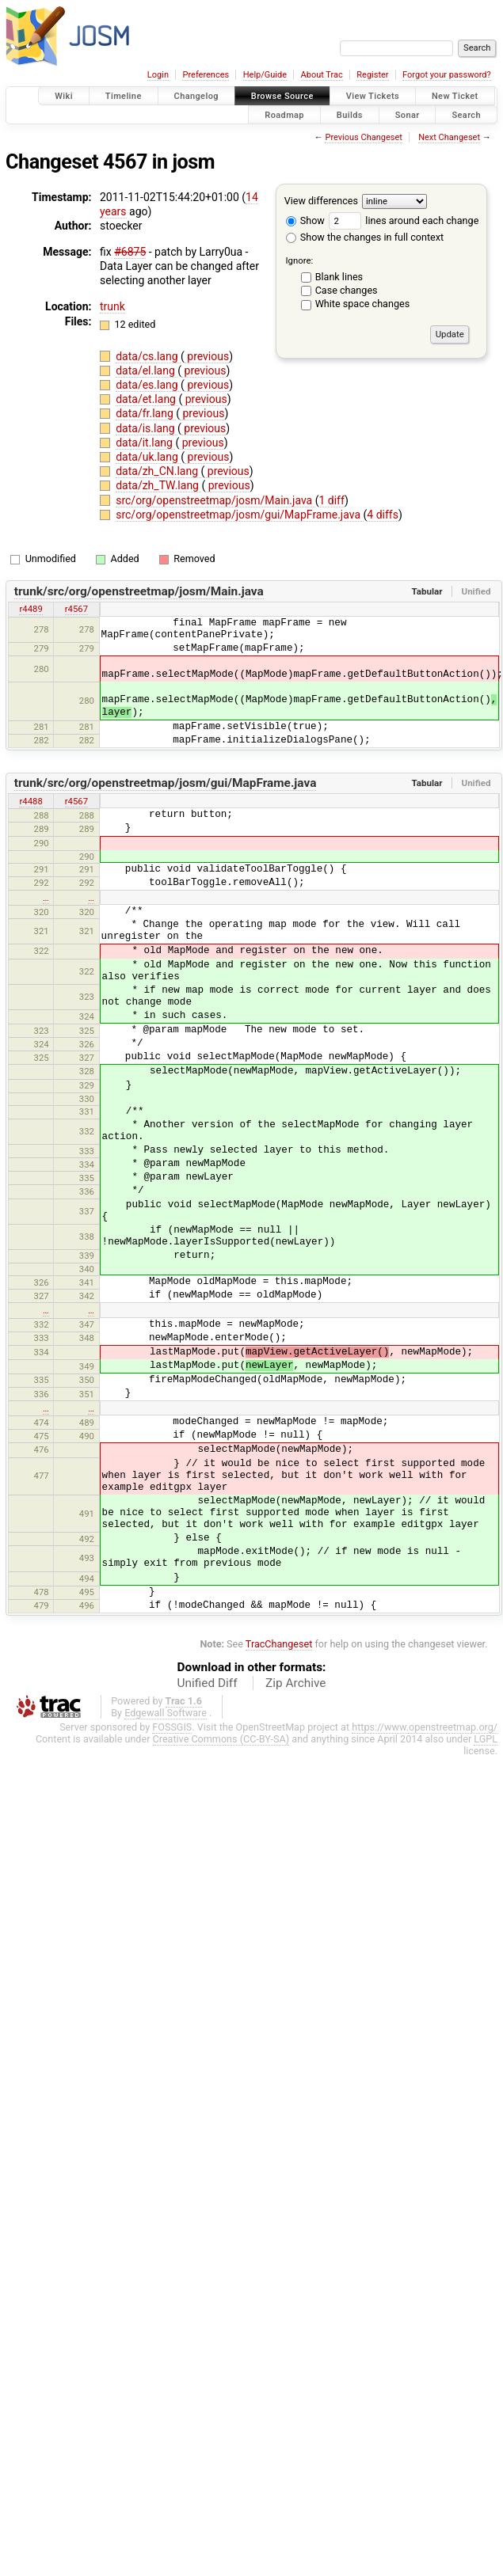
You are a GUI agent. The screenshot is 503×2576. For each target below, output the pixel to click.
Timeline (123, 96)
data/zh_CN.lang (158, 471)
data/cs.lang (148, 356)
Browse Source (282, 96)
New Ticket (455, 96)
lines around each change (403, 220)
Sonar (407, 114)
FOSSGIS (172, 1727)
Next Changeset (449, 137)
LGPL (485, 1739)
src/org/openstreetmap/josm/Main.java (215, 500)
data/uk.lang (148, 456)
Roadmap (284, 114)
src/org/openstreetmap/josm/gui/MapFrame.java (239, 514)
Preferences (205, 75)
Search (466, 114)
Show (305, 220)
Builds (350, 114)
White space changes (362, 304)
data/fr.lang (146, 413)
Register (372, 75)
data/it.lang (145, 442)
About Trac (322, 75)
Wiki (64, 96)
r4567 (76, 608)
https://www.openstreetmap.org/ (424, 1727)
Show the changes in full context (365, 237)
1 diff (331, 500)
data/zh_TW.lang (158, 485)
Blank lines (339, 277)
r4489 (30, 608)
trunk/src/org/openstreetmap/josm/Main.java (139, 591)
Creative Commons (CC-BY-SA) (221, 1739)
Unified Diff (207, 1683)
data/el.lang (146, 370)
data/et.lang (147, 399)
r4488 (30, 801)
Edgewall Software (165, 1713)
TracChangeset (279, 1644)
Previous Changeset (363, 137)
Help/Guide (265, 75)
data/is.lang (146, 428)
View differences (321, 201)
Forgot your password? (446, 75)
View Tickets (372, 96)
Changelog (196, 96)
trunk (112, 306)
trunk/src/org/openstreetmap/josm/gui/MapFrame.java (165, 783)
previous (207, 356)
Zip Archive (295, 1683)
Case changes (346, 290)
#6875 (130, 251)
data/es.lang (148, 384)
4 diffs (382, 514)
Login (158, 75)
